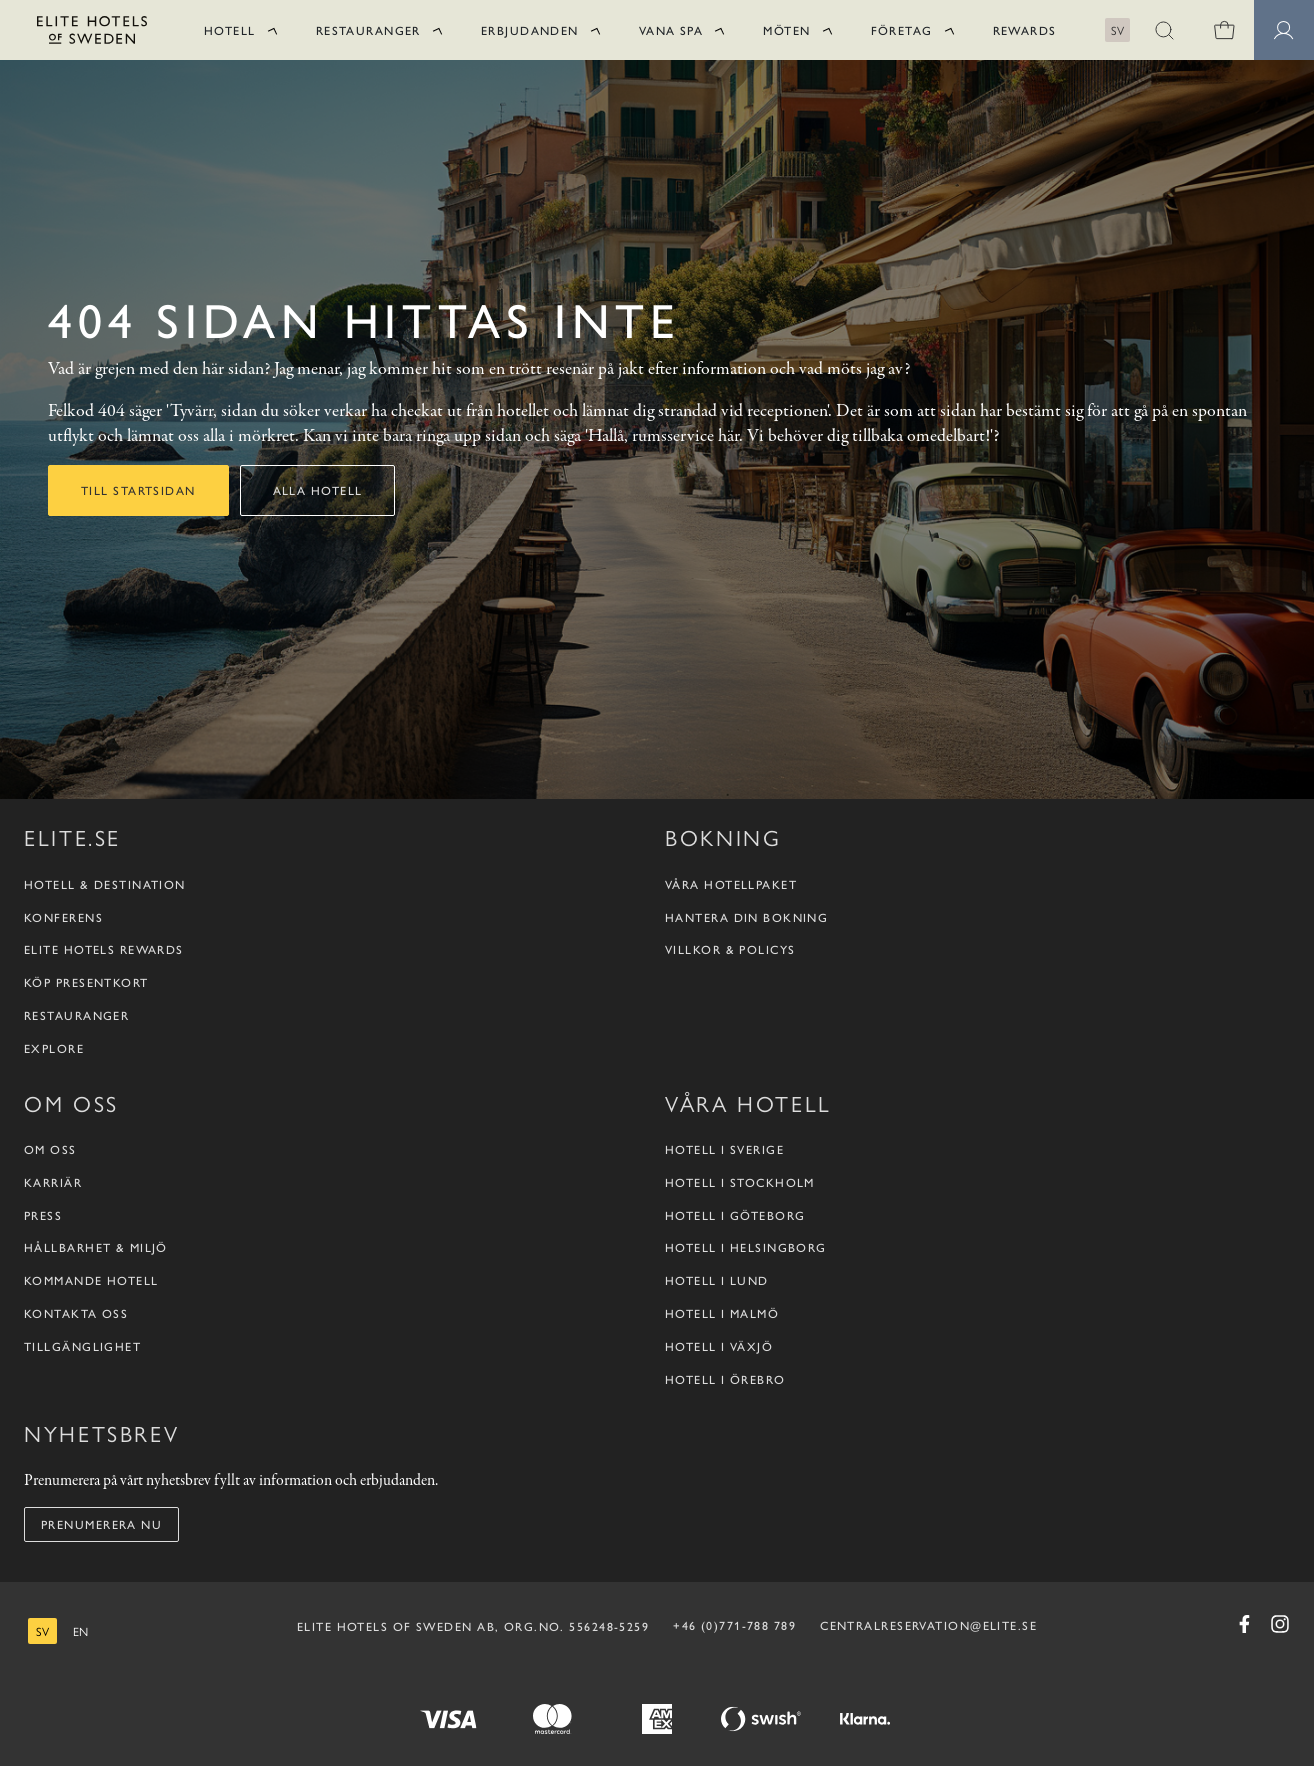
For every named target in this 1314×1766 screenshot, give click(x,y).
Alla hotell (318, 490)
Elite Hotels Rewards (104, 949)
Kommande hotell (91, 1280)
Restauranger (368, 30)
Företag (902, 30)
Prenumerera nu (101, 1524)
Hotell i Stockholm (740, 1182)
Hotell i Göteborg (735, 1215)
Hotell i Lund (717, 1280)
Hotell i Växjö (719, 1346)
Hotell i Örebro (725, 1379)
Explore (54, 1048)
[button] (1164, 30)
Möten (786, 30)
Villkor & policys (730, 949)
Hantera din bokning (746, 917)
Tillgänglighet (82, 1346)
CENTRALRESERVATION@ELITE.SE (928, 1625)
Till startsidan (138, 490)
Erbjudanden (530, 30)
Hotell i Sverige (724, 1149)
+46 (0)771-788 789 (734, 1625)
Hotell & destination (105, 884)
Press (43, 1215)
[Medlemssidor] (1284, 30)
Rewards (1025, 30)
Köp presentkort (86, 982)
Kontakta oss (76, 1313)
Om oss (50, 1149)
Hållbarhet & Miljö (96, 1247)
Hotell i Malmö (722, 1313)
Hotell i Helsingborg (746, 1247)
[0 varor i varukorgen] (1224, 30)
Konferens (63, 917)
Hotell (230, 30)
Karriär (53, 1182)
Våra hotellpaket (731, 884)
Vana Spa (671, 30)
